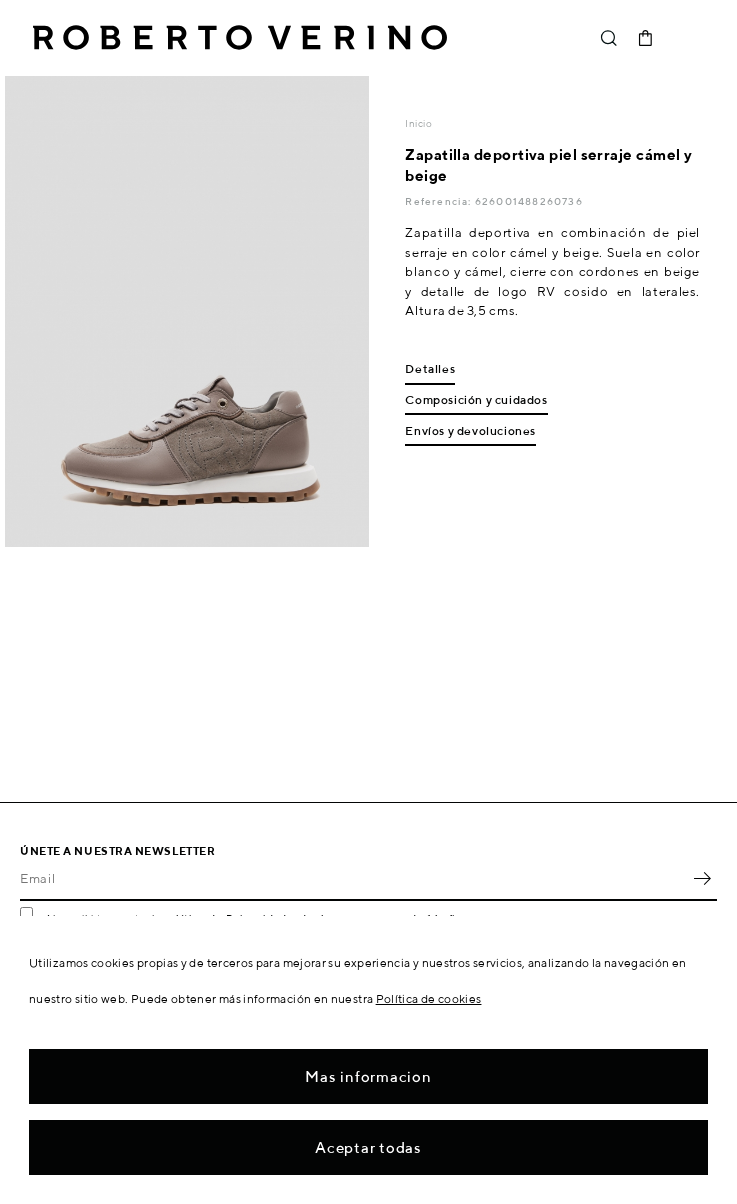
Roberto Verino (240, 38)
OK (702, 879)
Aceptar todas (368, 1147)
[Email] (353, 879)
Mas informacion (368, 1076)
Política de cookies (429, 998)
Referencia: (439, 201)
